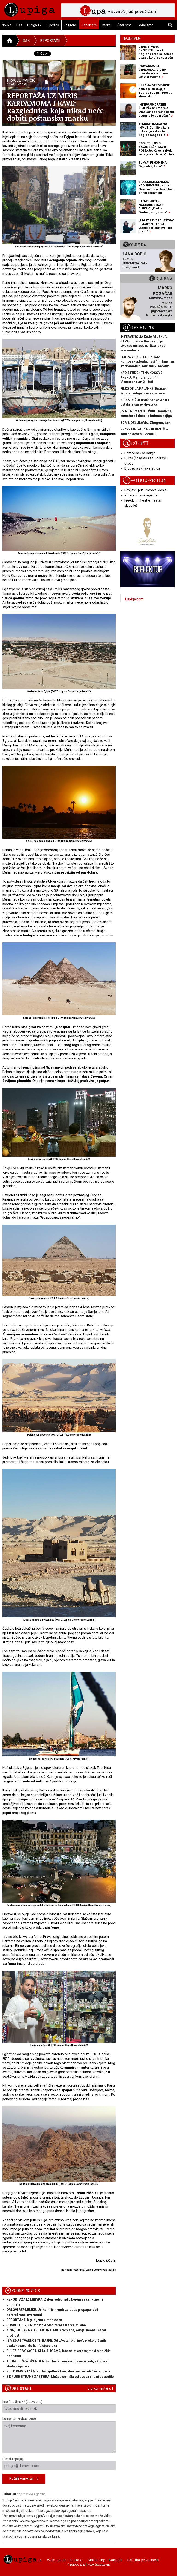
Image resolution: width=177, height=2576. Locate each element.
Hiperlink (53, 25)
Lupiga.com (134, 599)
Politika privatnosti (143, 2559)
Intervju (107, 25)
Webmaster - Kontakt (65, 2559)
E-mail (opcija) (59, 2463)
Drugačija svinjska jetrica (142, 468)
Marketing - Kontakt (105, 2559)
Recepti (136, 443)
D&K (19, 25)
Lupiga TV (34, 25)
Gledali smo (144, 25)
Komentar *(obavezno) (59, 2435)
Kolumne (70, 25)
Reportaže (89, 25)
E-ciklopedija (144, 480)
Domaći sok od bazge (140, 453)
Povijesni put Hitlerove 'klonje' (145, 490)
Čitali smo (124, 25)
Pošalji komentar (23, 2478)
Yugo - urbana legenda (140, 495)
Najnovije (132, 39)
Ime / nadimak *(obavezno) (59, 2406)
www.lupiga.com (99, 2564)
